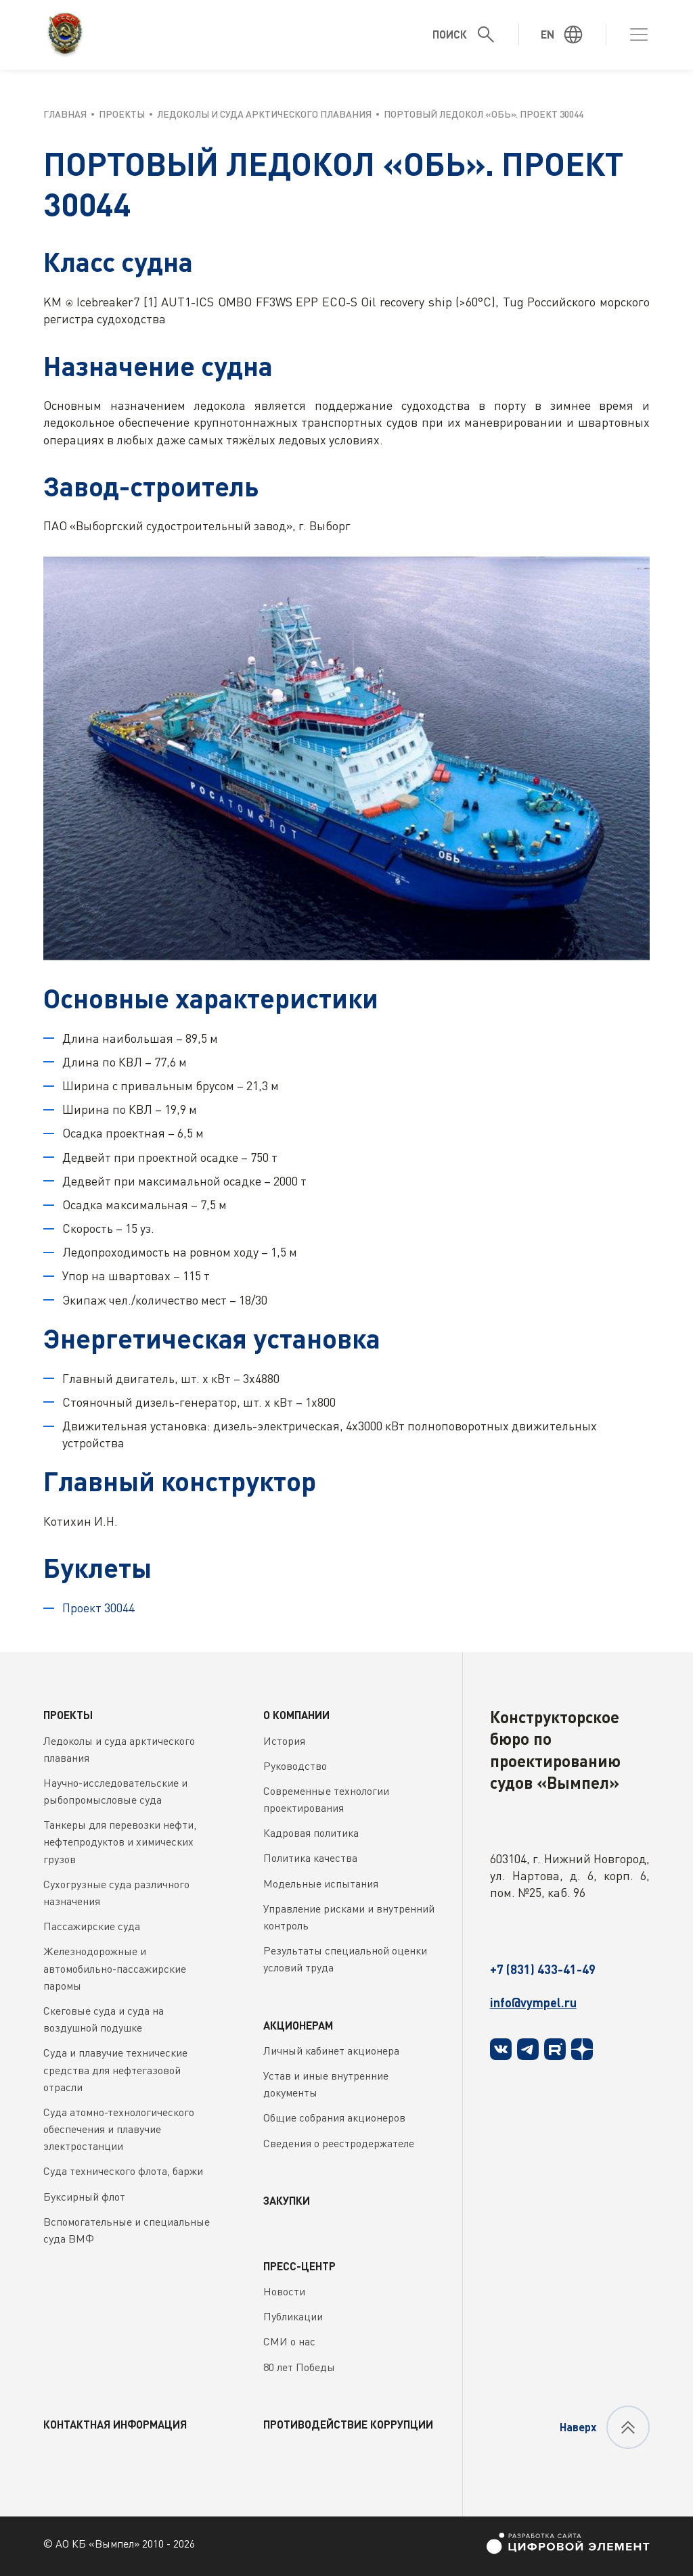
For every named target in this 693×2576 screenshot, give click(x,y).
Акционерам (298, 2025)
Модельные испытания (320, 1883)
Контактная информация (115, 2424)
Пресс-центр (299, 2265)
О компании (296, 1714)
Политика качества (310, 1858)
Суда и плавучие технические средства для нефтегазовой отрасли (115, 2069)
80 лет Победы (299, 2367)
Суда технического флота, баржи (123, 2171)
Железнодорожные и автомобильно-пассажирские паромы (114, 1968)
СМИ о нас (289, 2341)
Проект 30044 (98, 1607)
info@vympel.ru (533, 2002)
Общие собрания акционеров (334, 2117)
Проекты (68, 1714)
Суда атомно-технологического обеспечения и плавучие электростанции (118, 2129)
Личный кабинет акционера (331, 2050)
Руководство (295, 1766)
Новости (284, 2291)
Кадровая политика (311, 1833)
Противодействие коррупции (348, 2424)
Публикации (293, 2316)
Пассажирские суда (91, 1926)
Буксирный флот (84, 2196)
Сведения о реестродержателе (338, 2143)
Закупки (286, 2200)
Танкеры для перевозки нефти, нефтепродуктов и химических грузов (119, 1841)
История (284, 1741)
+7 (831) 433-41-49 (543, 1969)
